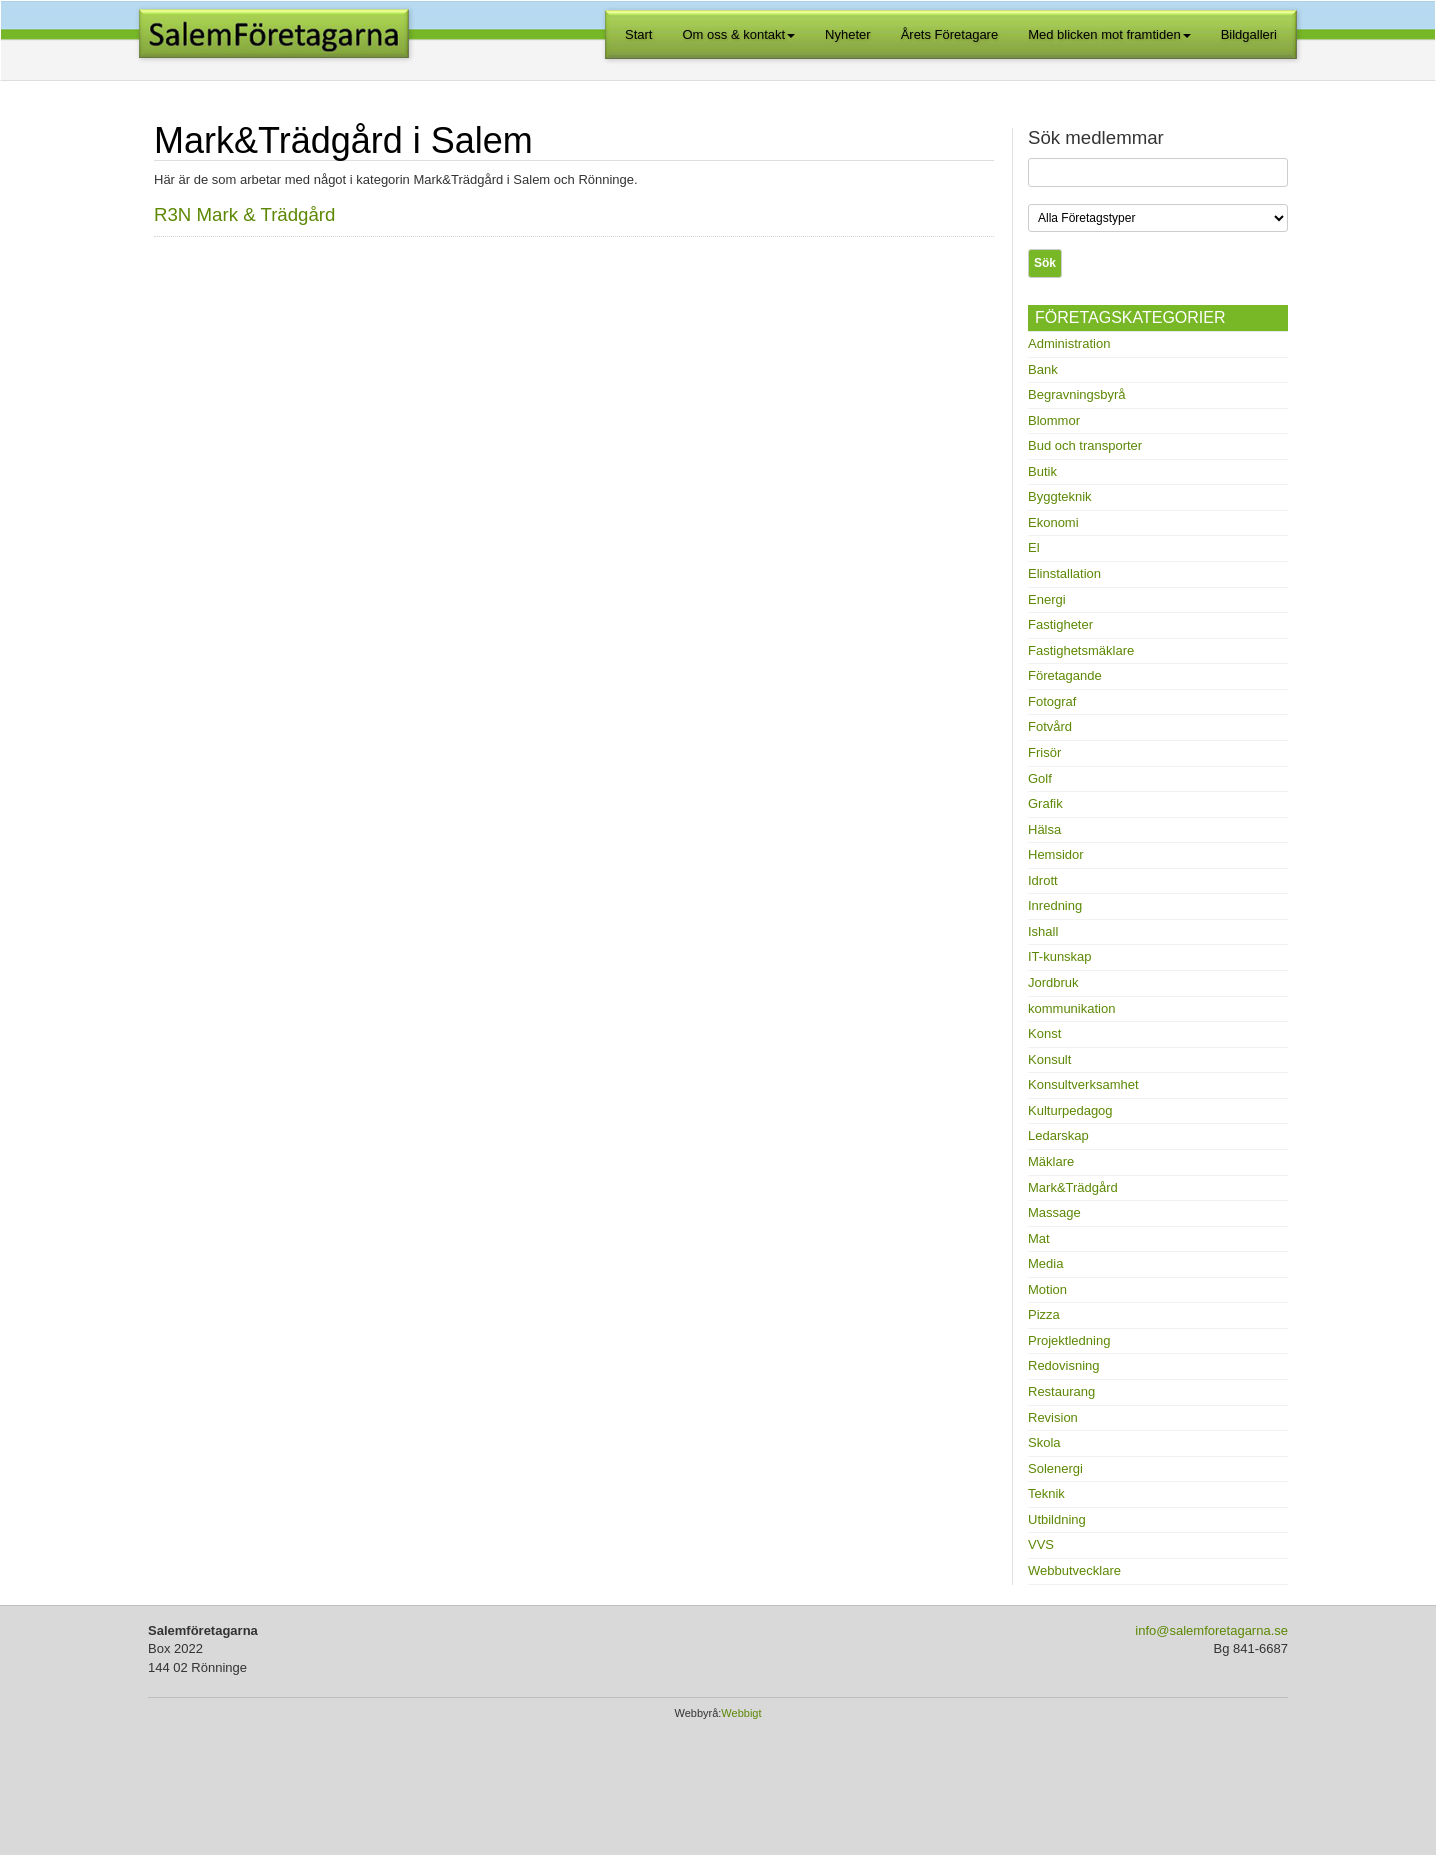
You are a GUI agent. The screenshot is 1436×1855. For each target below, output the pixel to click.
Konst (1044, 1033)
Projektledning (1069, 1340)
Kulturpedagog (1070, 1110)
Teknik (1046, 1493)
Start (638, 34)
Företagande (1065, 675)
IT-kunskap (1060, 956)
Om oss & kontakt (739, 34)
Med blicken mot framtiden (1109, 34)
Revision (1053, 1417)
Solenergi (1055, 1468)
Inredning (1055, 905)
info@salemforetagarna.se (1211, 1630)
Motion (1047, 1289)
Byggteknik (1060, 496)
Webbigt (741, 1713)
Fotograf (1052, 701)
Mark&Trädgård (1073, 1187)
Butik (1042, 471)
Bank (1043, 369)
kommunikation (1071, 1008)
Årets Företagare (950, 34)
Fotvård (1050, 726)
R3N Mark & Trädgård (244, 214)
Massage (1054, 1212)
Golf (1040, 778)
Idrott (1043, 880)
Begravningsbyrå (1077, 394)
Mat (1039, 1238)
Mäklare (1051, 1161)
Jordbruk (1053, 982)
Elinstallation (1064, 573)
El (1034, 547)
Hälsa (1044, 829)
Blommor (1054, 420)
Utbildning (1057, 1519)
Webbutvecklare (1074, 1570)
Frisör (1044, 752)
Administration (1069, 343)
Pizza (1044, 1314)
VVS (1041, 1544)
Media (1045, 1263)
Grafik (1045, 803)
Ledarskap (1058, 1135)
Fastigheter (1060, 624)
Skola (1044, 1442)
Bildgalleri (1249, 34)
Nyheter (848, 34)
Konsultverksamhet (1083, 1084)
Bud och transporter (1085, 445)
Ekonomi (1053, 522)
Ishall (1043, 931)
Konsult (1049, 1059)
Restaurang (1061, 1391)
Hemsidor (1056, 854)
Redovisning (1064, 1365)
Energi (1047, 599)
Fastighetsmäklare (1081, 650)
